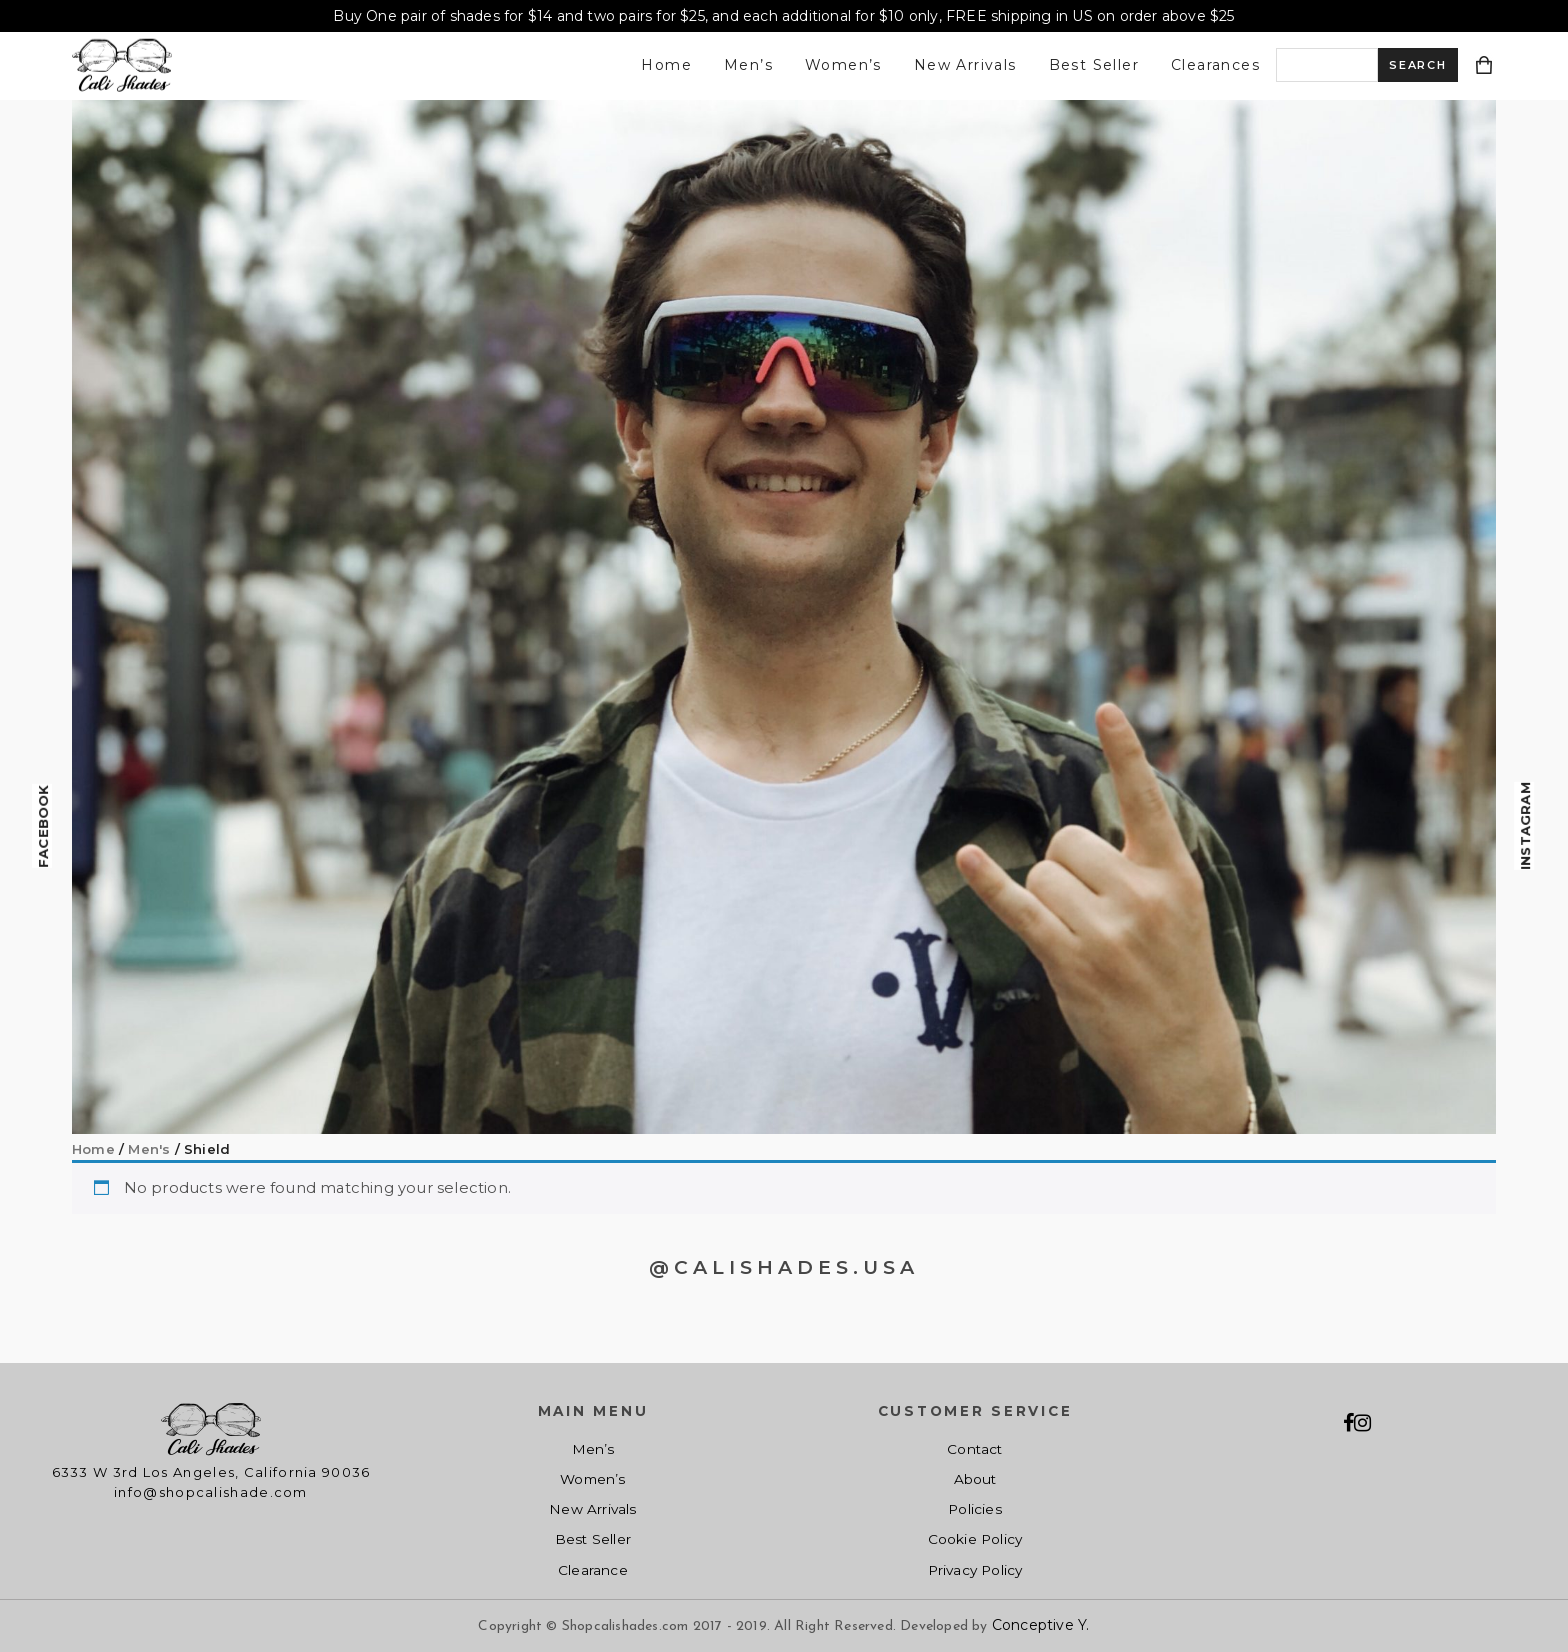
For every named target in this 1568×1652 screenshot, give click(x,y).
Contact (974, 1449)
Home (666, 65)
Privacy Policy (975, 1570)
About (975, 1479)
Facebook (43, 826)
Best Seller (1094, 65)
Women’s (843, 65)
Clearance (593, 1570)
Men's (149, 1149)
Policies (975, 1509)
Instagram (1525, 826)
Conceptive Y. (1041, 1625)
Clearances (1215, 65)
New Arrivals (965, 65)
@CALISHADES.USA (784, 1267)
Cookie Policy (975, 1539)
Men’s (748, 65)
